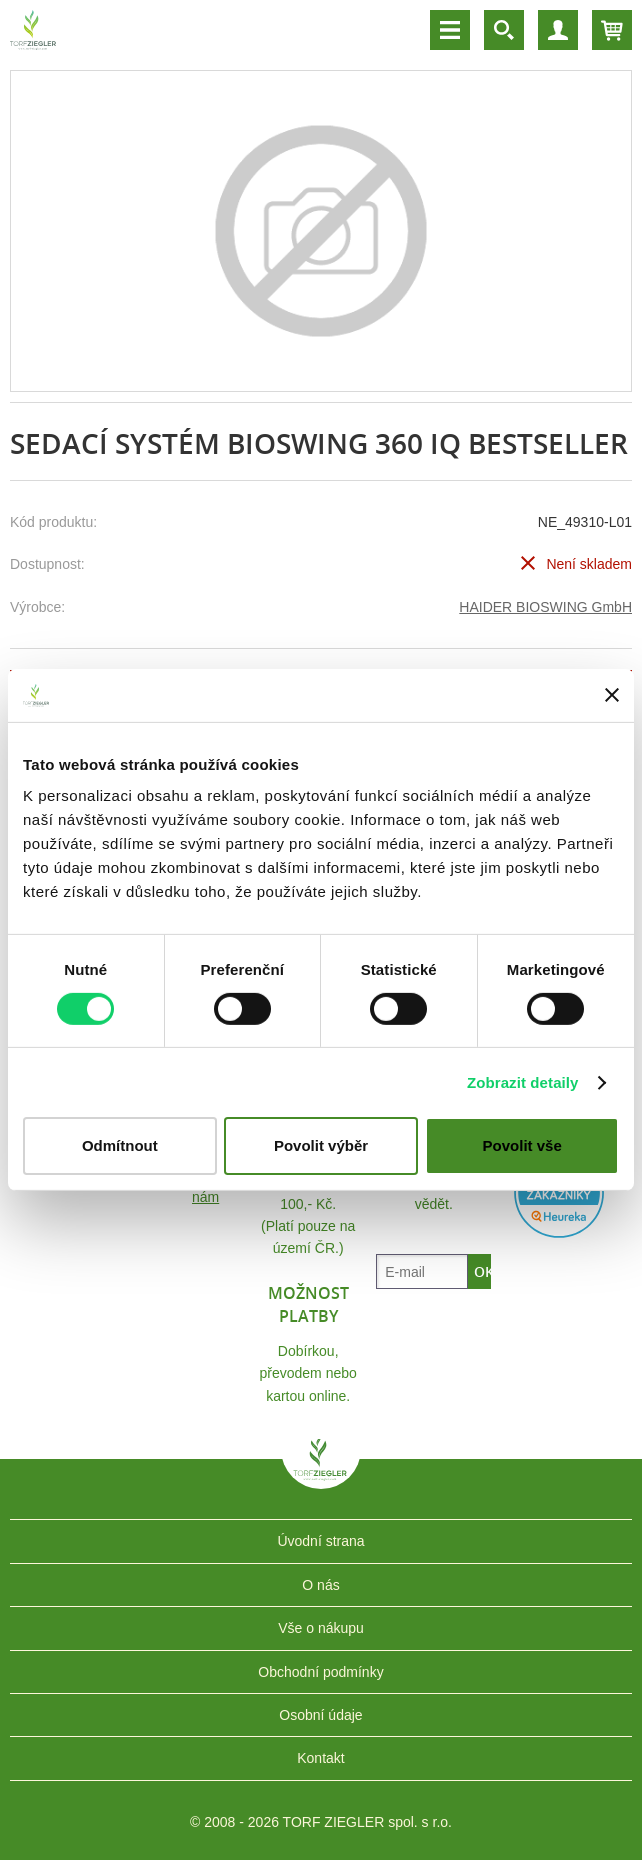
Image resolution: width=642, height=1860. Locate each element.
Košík (612, 30)
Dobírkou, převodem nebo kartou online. (308, 1373)
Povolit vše (522, 1145)
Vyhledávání (504, 30)
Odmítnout (120, 1145)
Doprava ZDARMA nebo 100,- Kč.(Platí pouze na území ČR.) (308, 1204)
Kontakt (320, 1758)
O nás (320, 1585)
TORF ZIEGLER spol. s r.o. (321, 1474)
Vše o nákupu (321, 1628)
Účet (558, 30)
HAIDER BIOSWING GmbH (545, 607)
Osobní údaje (320, 1715)
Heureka (559, 1193)
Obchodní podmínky (320, 1672)
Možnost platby (308, 1304)
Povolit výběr (321, 1145)
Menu (450, 30)
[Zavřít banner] (612, 695)
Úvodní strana (320, 1541)
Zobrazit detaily (523, 1082)
